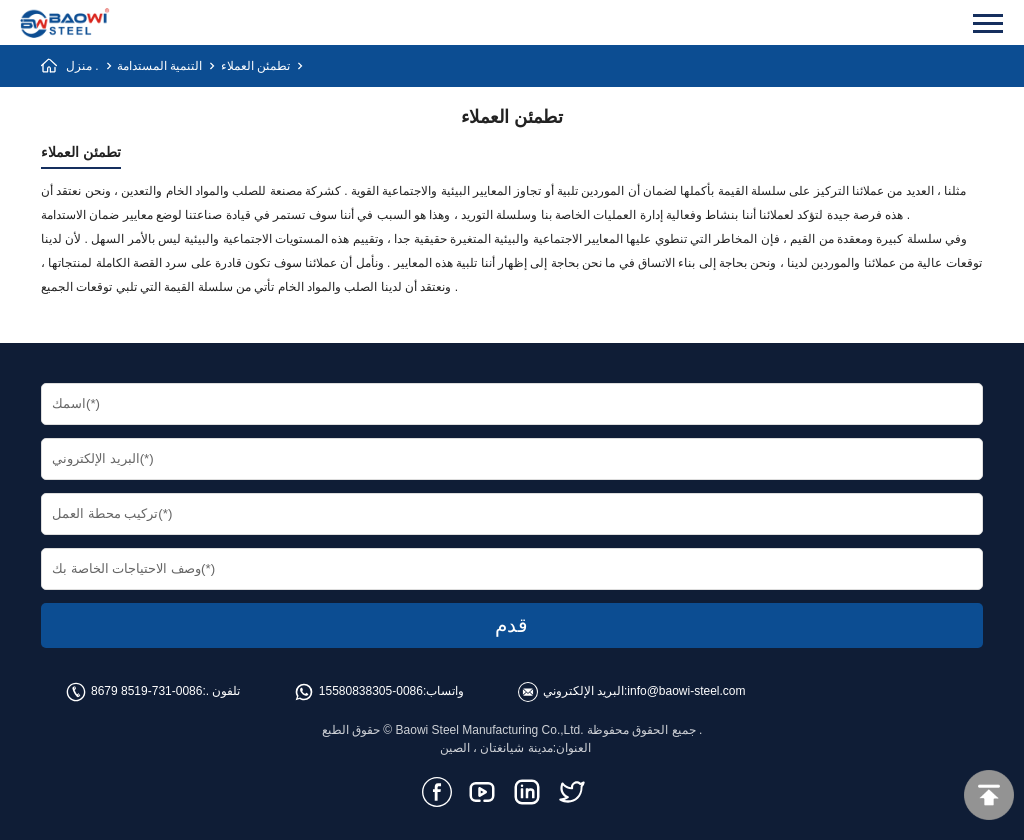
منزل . (82, 66)
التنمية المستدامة (159, 66)
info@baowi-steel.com (686, 691)
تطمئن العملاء (255, 66)
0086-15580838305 (371, 691)
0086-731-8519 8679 (146, 691)
